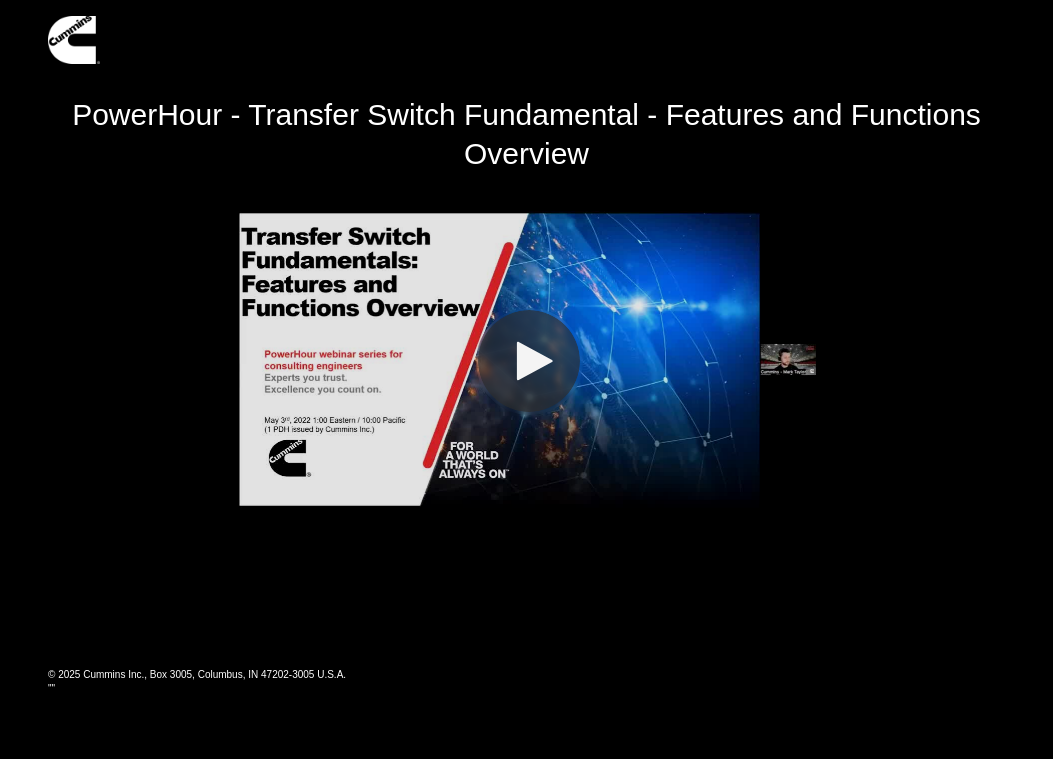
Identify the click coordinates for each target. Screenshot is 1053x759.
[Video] (527, 359)
